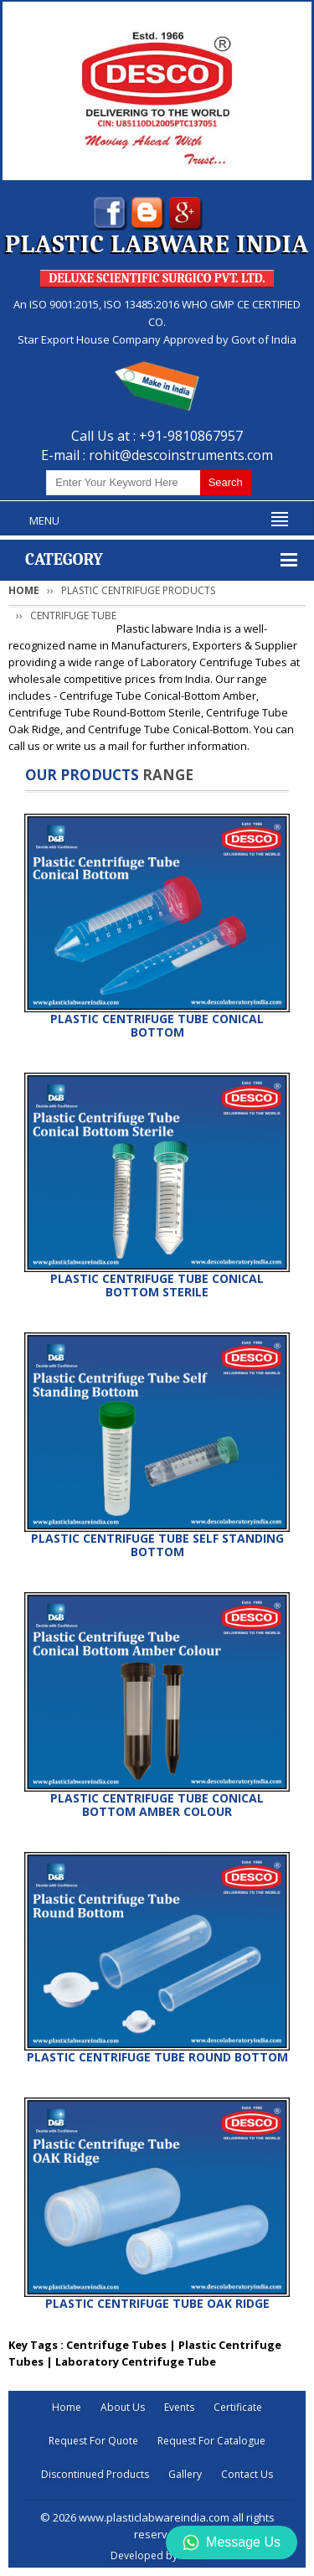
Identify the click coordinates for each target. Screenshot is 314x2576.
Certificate (238, 2407)
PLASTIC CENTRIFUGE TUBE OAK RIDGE (157, 2303)
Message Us (232, 2542)
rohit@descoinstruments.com (181, 455)
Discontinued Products (95, 2474)
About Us (122, 2407)
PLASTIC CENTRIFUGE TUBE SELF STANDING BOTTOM (157, 1545)
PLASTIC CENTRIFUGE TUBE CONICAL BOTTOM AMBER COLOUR (157, 1804)
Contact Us (247, 2474)
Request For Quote (93, 2441)
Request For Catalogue (211, 2441)
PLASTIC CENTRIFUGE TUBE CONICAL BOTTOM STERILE (157, 1285)
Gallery (185, 2474)
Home (23, 590)
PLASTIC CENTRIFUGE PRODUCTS (138, 590)
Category (64, 559)
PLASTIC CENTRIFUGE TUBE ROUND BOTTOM (157, 2057)
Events (179, 2407)
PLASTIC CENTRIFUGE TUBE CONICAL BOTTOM (157, 1025)
